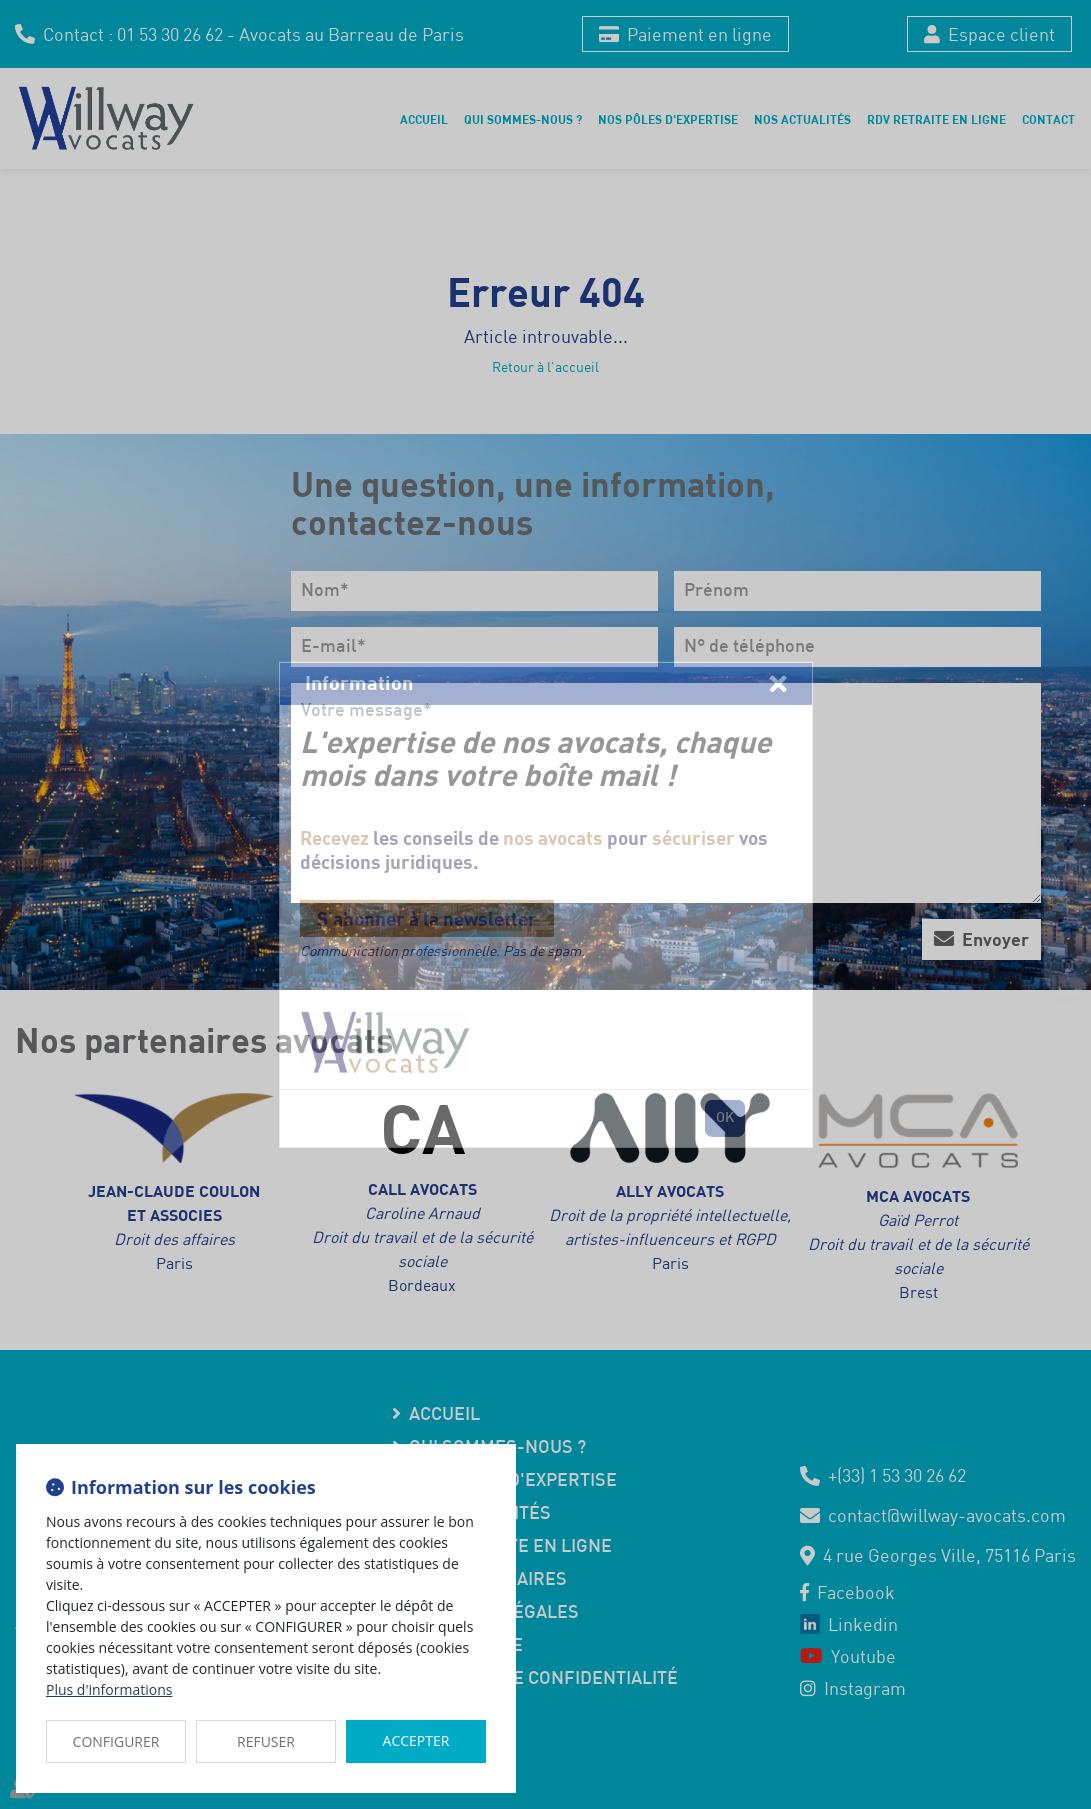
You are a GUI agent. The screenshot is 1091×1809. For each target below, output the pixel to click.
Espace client (1001, 34)
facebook (1051, 845)
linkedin (1051, 885)
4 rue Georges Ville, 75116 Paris (949, 1555)
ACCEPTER (416, 1740)
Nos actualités (802, 119)
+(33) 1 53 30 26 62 (897, 1475)
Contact (1048, 119)
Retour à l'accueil (545, 366)
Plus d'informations (109, 1689)
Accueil (424, 119)
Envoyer (995, 939)
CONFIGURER (116, 1741)
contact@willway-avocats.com (947, 1515)
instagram (1051, 965)
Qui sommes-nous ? (523, 119)
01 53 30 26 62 (170, 34)
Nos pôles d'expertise (668, 119)
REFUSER (266, 1741)
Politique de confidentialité (543, 1679)
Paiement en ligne (699, 34)
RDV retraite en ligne (936, 119)
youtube (1051, 925)
